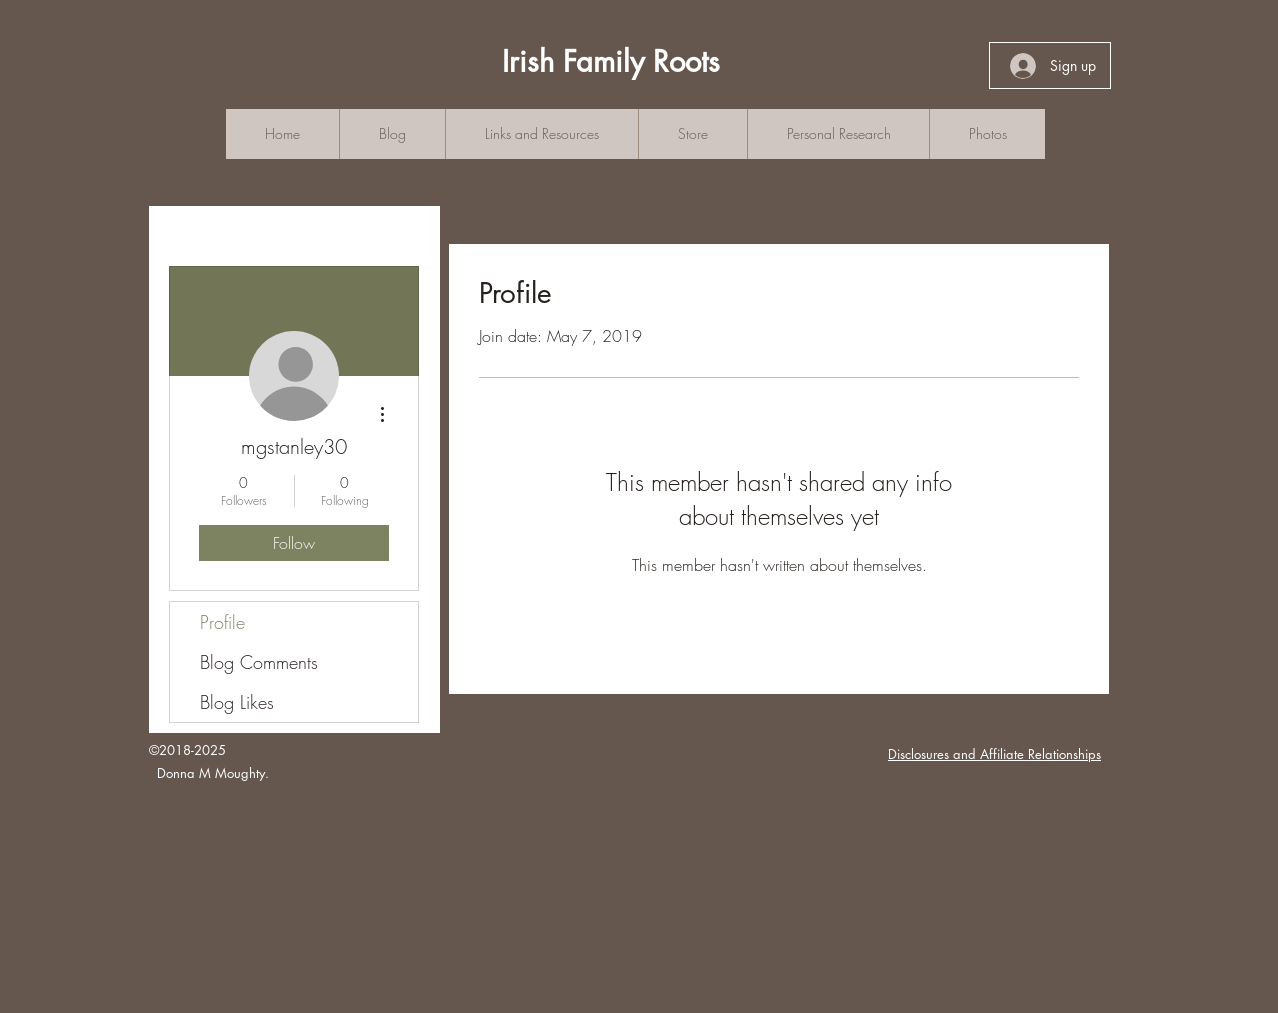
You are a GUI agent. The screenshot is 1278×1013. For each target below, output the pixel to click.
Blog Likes (237, 702)
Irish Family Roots (611, 61)
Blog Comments (259, 662)
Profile (222, 622)
